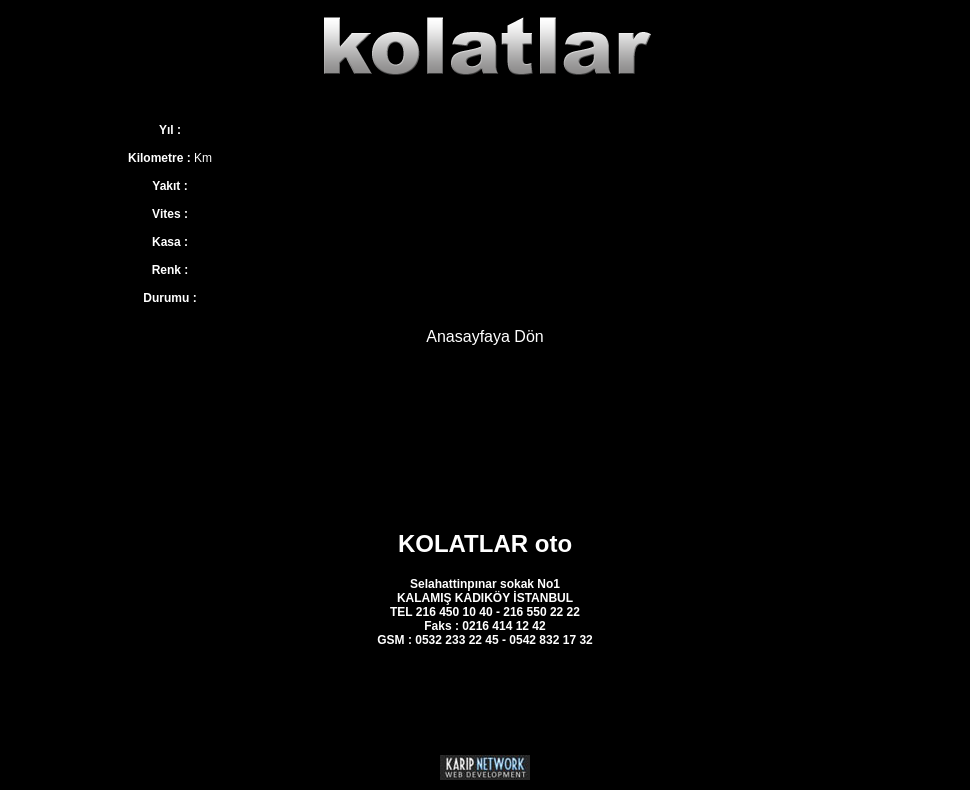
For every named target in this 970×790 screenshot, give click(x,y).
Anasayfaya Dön (484, 336)
